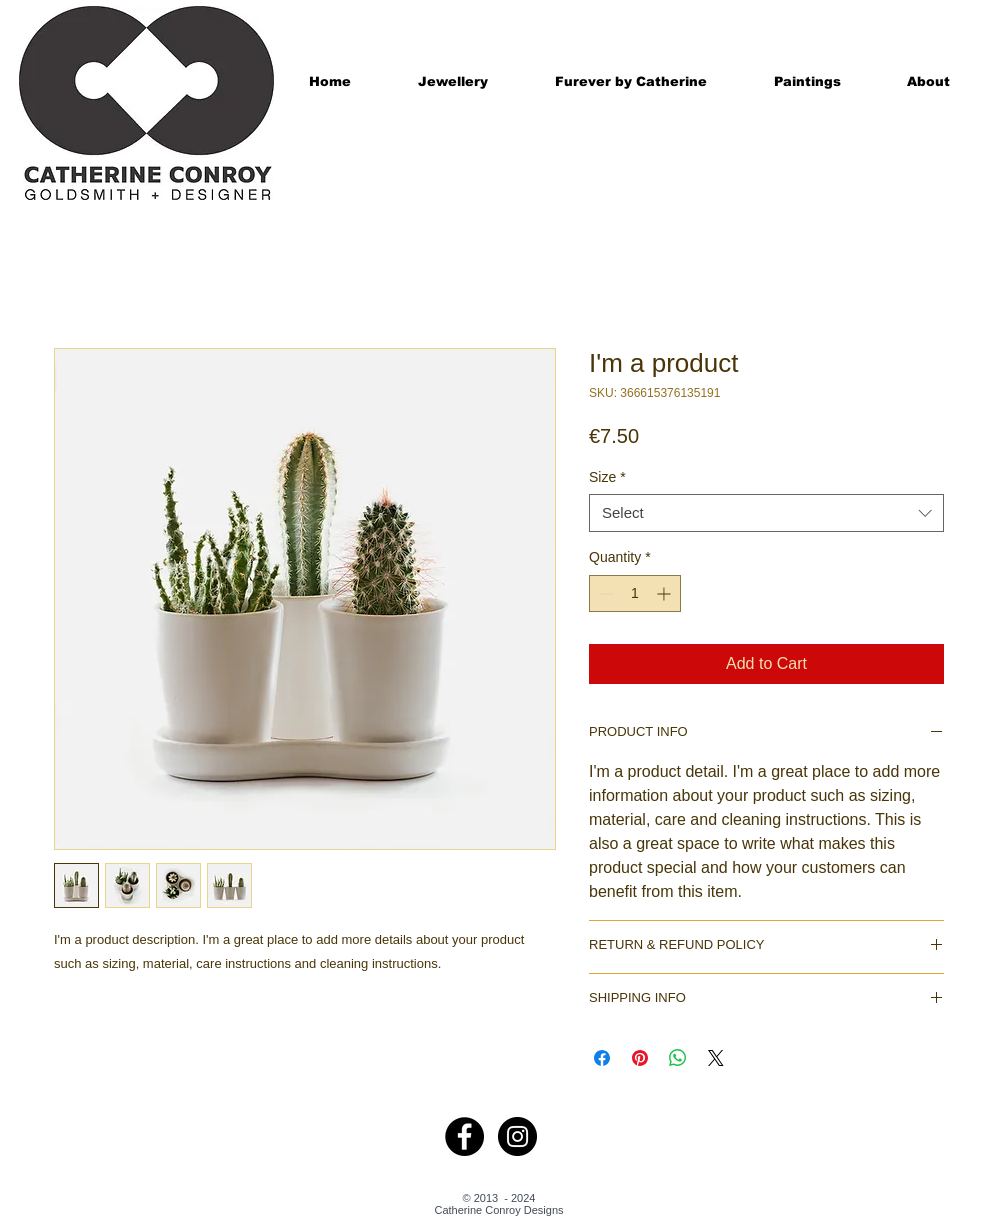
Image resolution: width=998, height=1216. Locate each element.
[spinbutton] (635, 593)
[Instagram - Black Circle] (517, 1136)
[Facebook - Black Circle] (464, 1136)
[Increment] (665, 593)
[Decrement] (604, 593)
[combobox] (766, 513)
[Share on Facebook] (602, 1058)
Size (607, 477)
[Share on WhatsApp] (678, 1058)
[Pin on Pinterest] (640, 1058)
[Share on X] (716, 1058)
